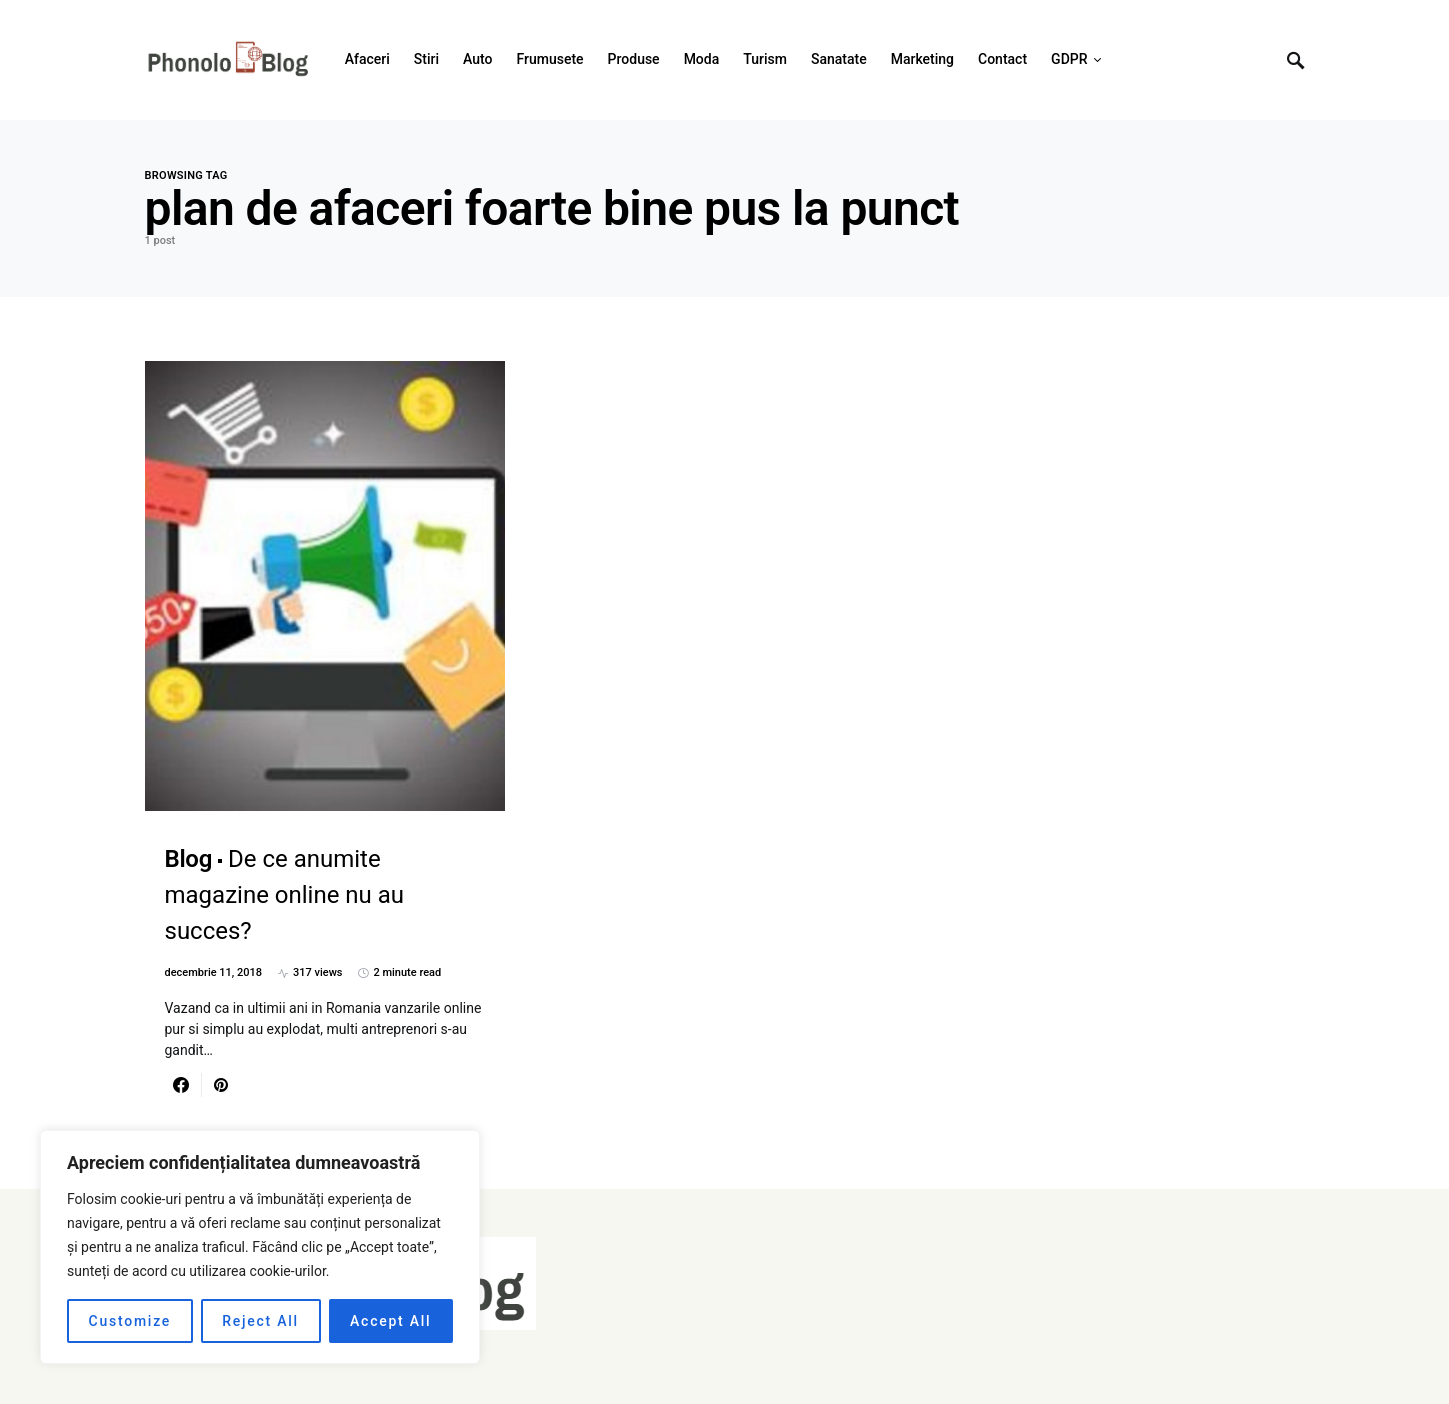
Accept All (390, 1321)
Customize (130, 1321)
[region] (260, 1247)
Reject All (260, 1321)
